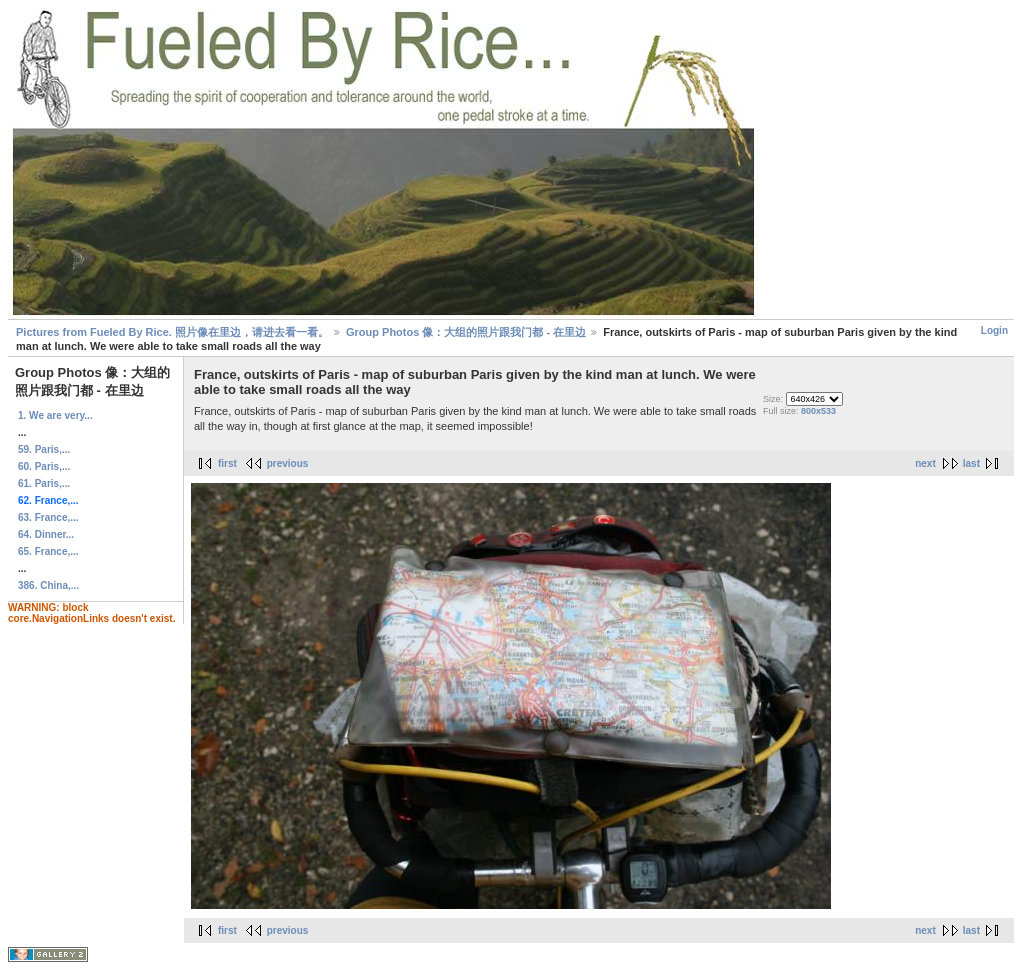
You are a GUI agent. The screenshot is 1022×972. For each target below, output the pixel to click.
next (925, 463)
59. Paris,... (44, 449)
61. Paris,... (44, 483)
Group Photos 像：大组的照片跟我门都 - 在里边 (466, 332)
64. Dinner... (46, 534)
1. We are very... (55, 415)
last (971, 463)
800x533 (818, 411)
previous (288, 463)
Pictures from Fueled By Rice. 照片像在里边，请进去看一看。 (172, 332)
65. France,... (48, 551)
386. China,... (48, 585)
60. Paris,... (44, 466)
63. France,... (48, 517)
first (227, 463)
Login (994, 330)
